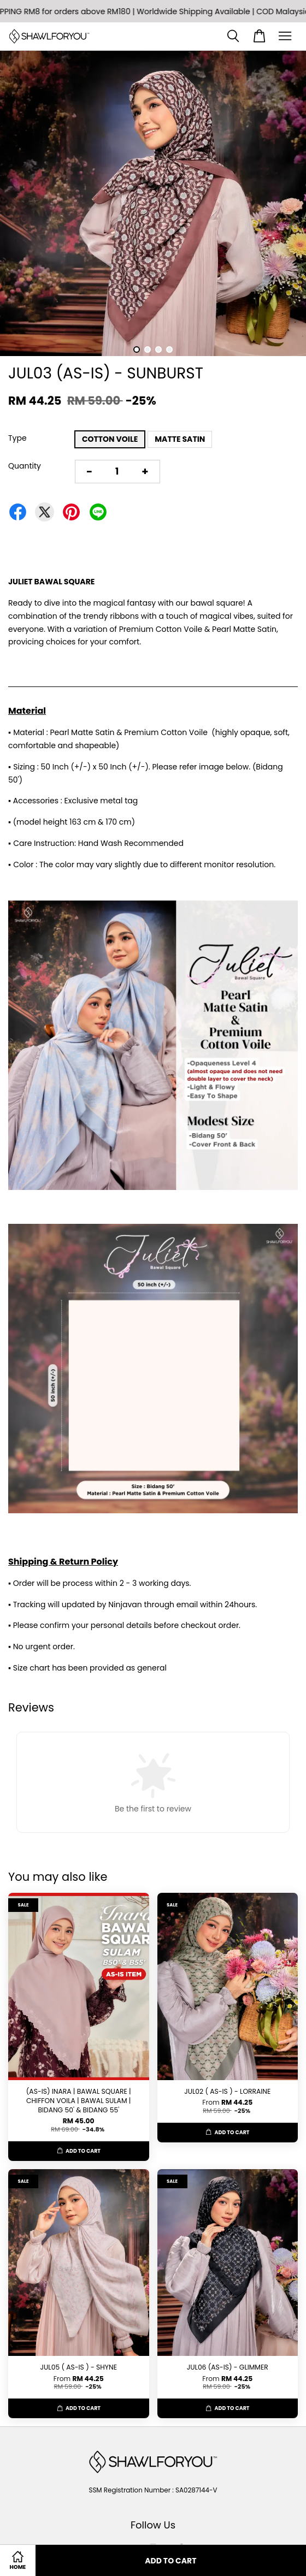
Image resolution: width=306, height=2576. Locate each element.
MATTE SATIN (180, 439)
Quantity (24, 465)
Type (17, 438)
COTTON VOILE (110, 439)
